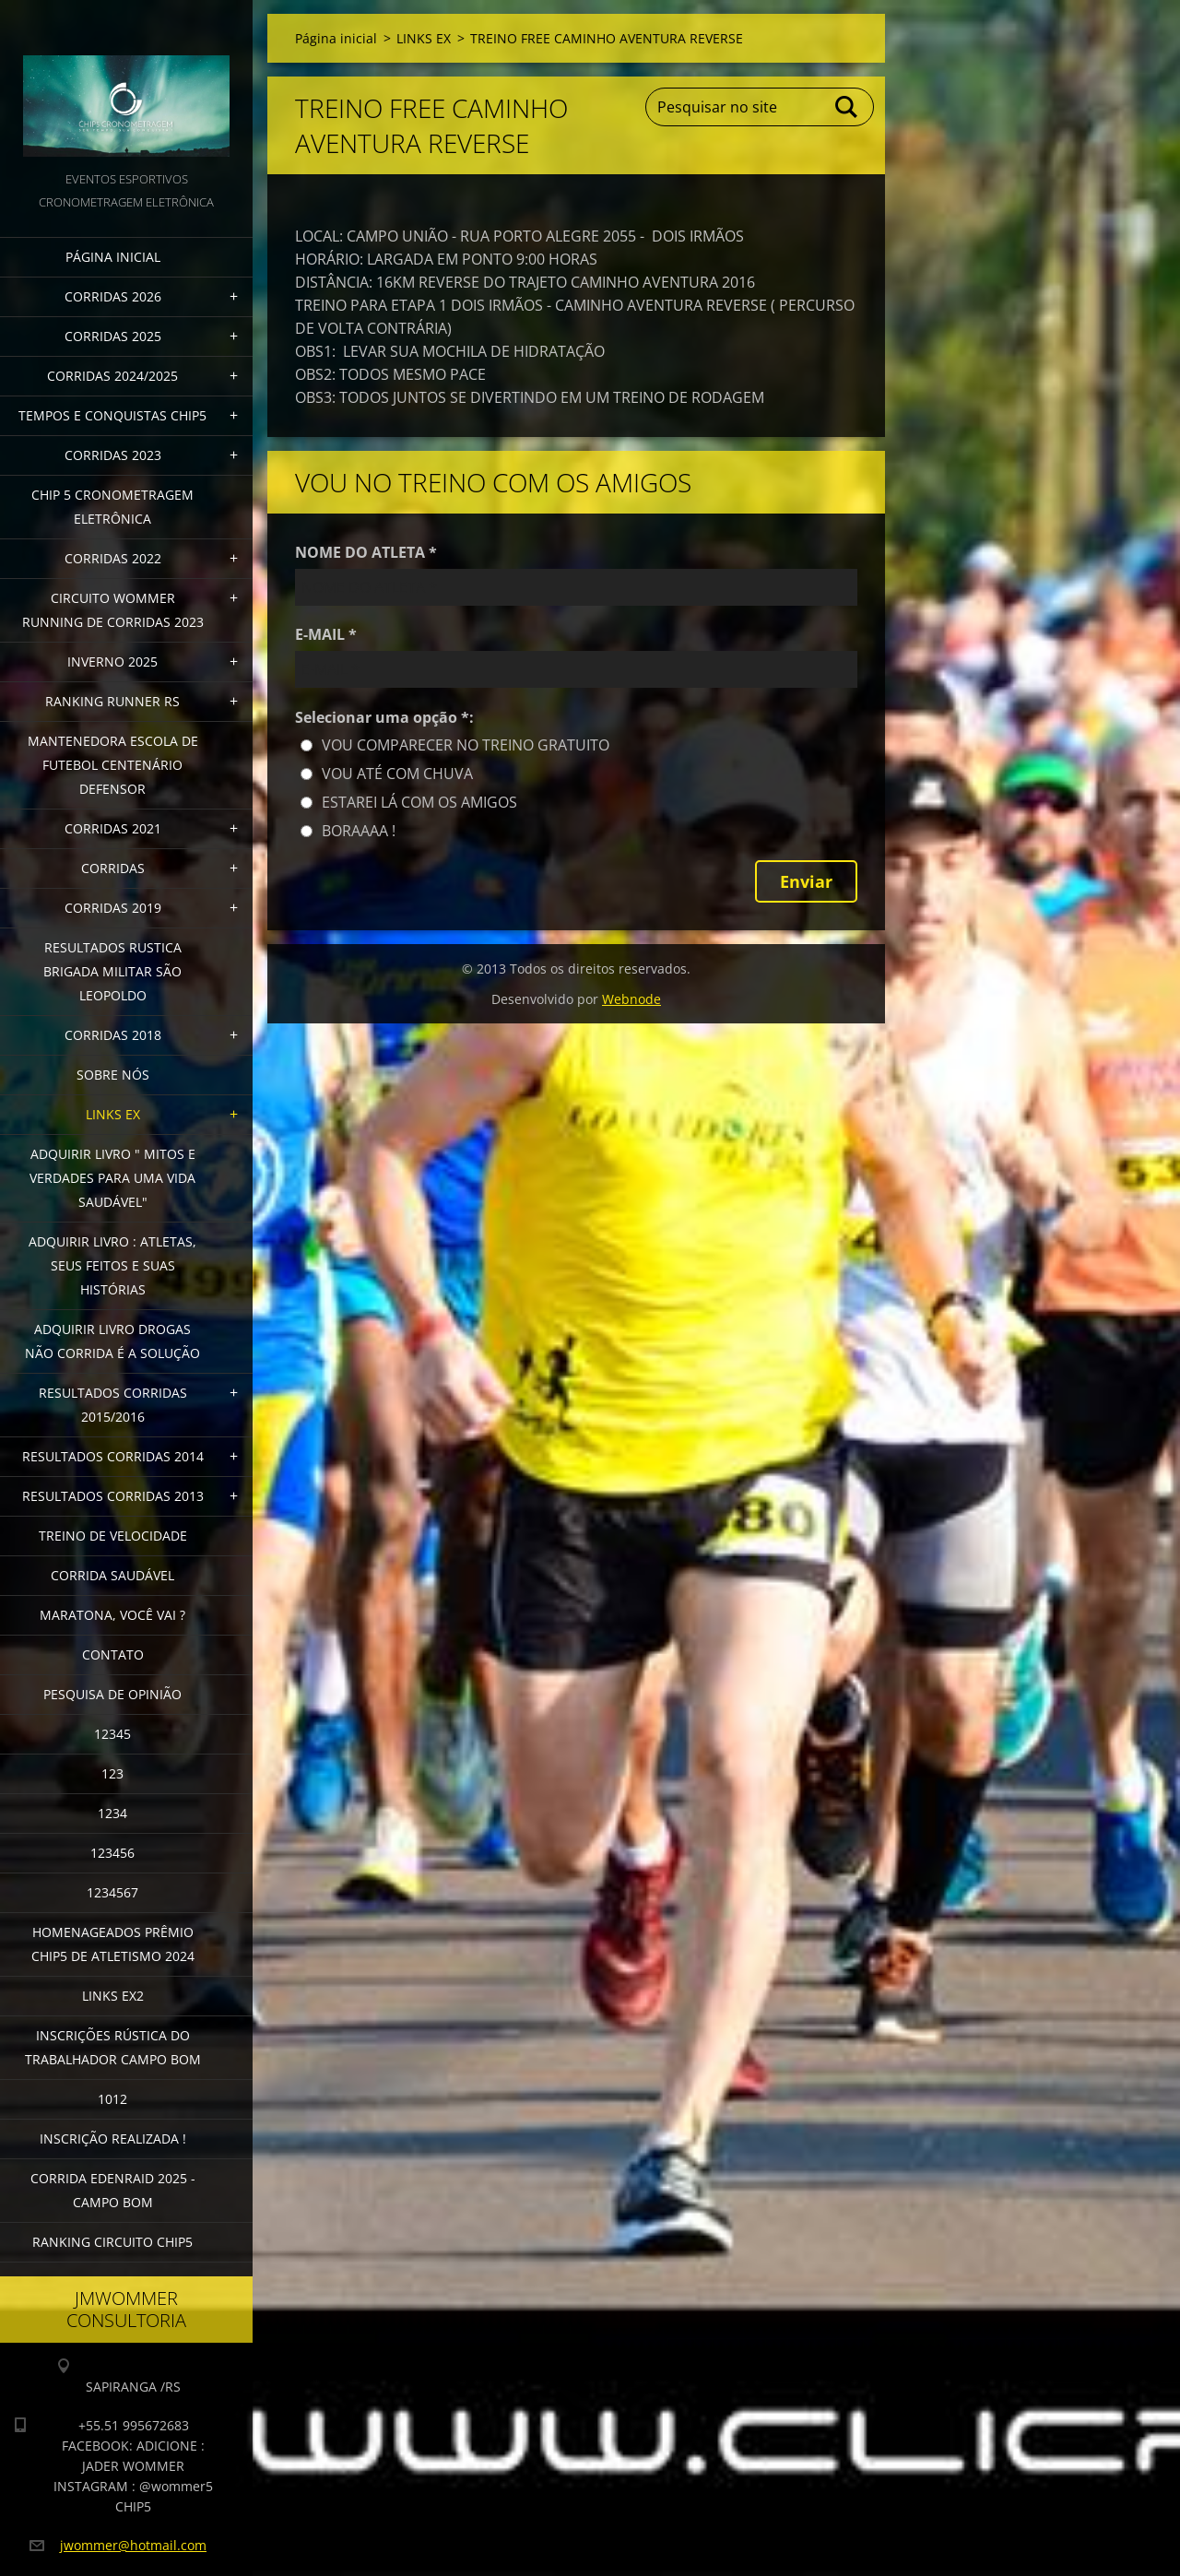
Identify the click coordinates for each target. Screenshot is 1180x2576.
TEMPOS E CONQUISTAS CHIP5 (112, 415)
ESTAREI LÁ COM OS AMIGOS (419, 802)
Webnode (631, 999)
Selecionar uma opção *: (384, 717)
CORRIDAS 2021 (113, 828)
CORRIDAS (113, 868)
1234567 (112, 1892)
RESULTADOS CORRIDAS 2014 (113, 1456)
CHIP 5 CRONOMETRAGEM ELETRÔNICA (112, 506)
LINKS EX (113, 1114)
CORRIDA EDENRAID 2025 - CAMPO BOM (112, 2190)
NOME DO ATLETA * (366, 552)
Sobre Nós (113, 1074)
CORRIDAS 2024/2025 (112, 375)
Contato (113, 1654)
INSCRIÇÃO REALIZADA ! (113, 2138)
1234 (112, 1813)
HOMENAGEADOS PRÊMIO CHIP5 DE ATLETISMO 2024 (113, 1944)
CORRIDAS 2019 (113, 907)
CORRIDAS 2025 (113, 336)
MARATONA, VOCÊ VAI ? (112, 1615)
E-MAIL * (326, 634)
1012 (112, 2099)
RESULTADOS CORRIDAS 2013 (113, 1496)
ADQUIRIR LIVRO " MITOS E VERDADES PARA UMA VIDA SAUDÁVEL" (112, 1178)
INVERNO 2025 (112, 661)
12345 (112, 1734)
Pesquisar (847, 107)
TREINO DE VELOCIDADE (113, 1535)
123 (112, 1773)
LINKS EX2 (113, 1995)
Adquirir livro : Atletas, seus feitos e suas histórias (112, 1265)
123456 (112, 1852)
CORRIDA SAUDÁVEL (112, 1575)
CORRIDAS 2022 (113, 558)
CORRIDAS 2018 (113, 1035)
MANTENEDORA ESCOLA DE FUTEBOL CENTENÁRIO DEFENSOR (113, 765)
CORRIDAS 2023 (113, 455)
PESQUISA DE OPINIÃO (112, 1694)
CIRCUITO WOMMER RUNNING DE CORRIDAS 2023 (113, 610)
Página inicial (112, 257)
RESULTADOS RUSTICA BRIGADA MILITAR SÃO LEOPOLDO (112, 971)
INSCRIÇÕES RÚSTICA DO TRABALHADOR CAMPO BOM (113, 2047)
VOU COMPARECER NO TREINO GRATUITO (465, 745)
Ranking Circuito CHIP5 (112, 2242)
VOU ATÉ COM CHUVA (397, 773)
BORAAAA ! (358, 831)
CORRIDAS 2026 (113, 296)
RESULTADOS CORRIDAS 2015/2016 (113, 1404)
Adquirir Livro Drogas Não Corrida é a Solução (112, 1341)
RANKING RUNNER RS (112, 701)
